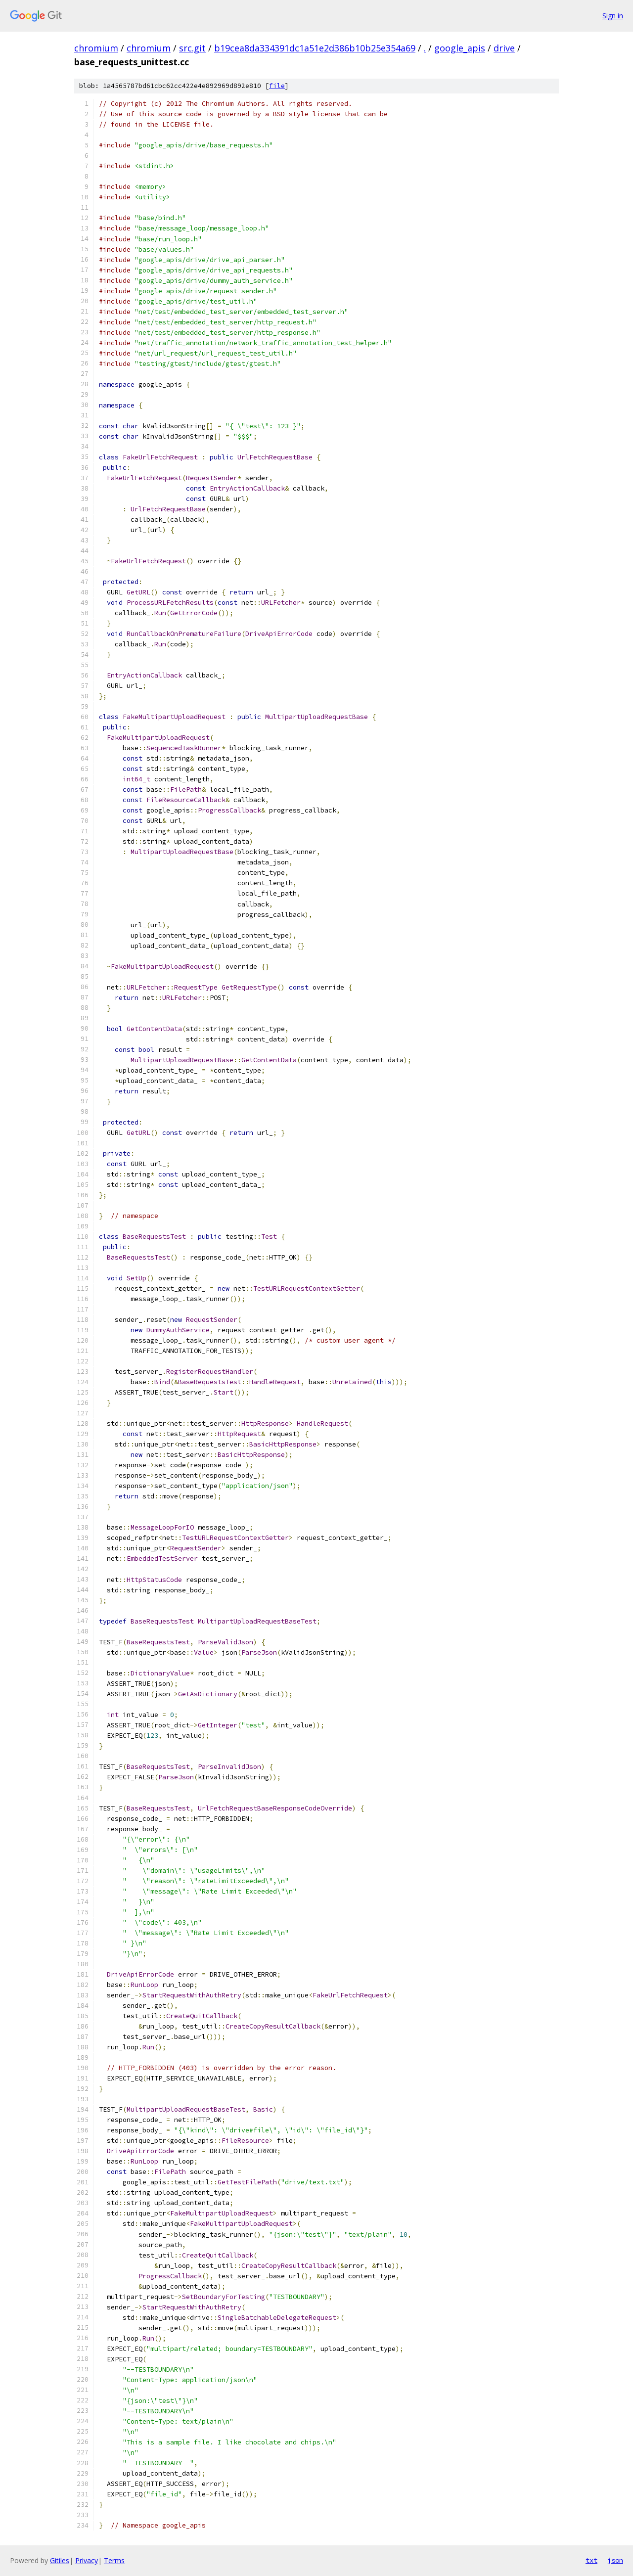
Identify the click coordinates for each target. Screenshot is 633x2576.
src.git (192, 48)
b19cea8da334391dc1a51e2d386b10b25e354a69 (314, 48)
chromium (96, 48)
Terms (114, 2560)
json (615, 2560)
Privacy (86, 2560)
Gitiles (59, 2560)
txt (591, 2560)
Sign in (612, 15)
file (277, 86)
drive (504, 48)
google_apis (459, 48)
